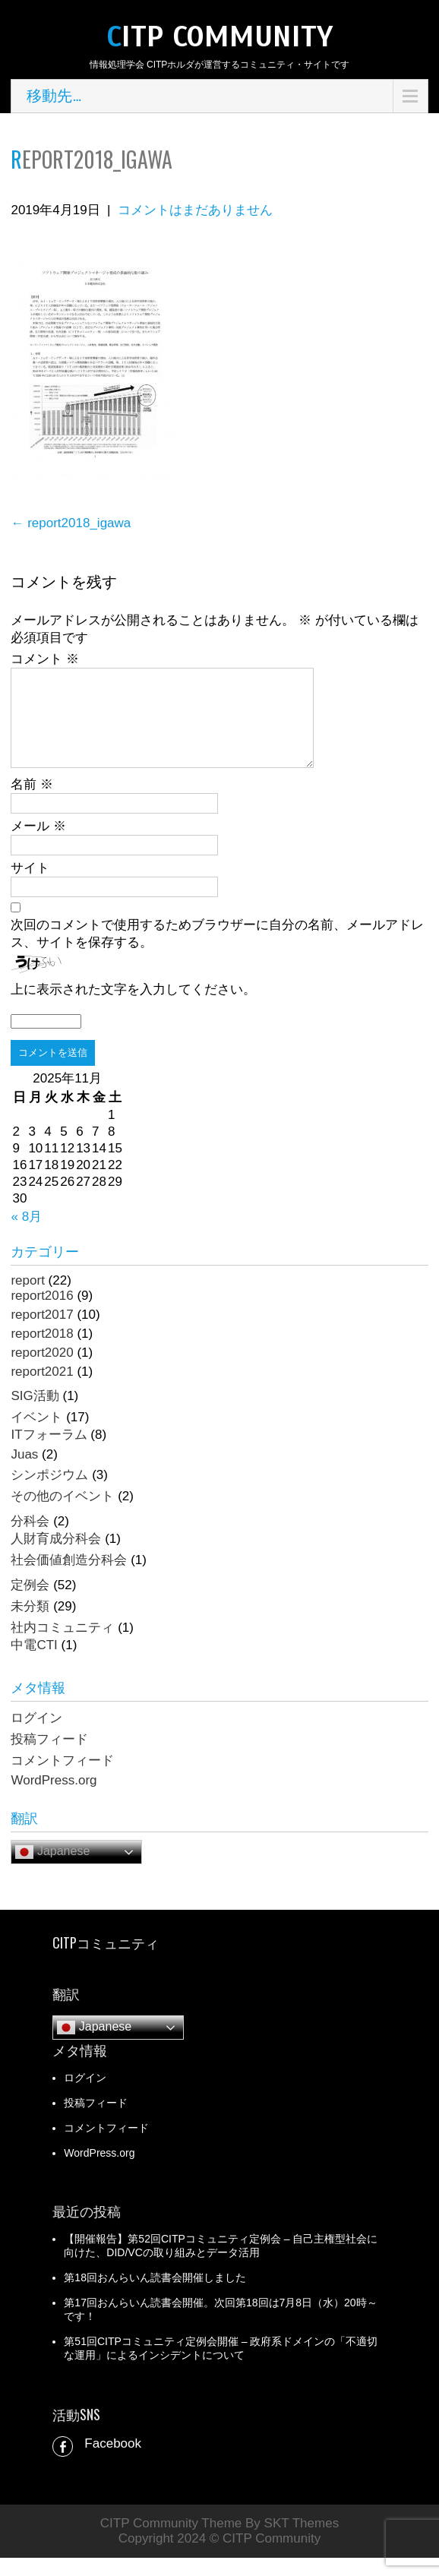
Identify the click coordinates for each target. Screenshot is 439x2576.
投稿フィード (49, 1757)
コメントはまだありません (195, 210)
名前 (32, 802)
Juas (24, 1472)
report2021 (42, 1390)
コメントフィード (62, 1779)
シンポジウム (49, 1493)
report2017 (42, 1333)
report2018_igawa (71, 523)
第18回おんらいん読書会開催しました (155, 2296)
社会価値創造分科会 (69, 1578)
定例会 (30, 1603)
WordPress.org (53, 1798)
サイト (30, 886)
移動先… (54, 96)
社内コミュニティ (62, 1646)
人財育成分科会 (56, 1557)
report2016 (42, 1314)
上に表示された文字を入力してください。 (133, 1007)
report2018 (42, 1352)
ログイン (36, 1736)
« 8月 (26, 1235)
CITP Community (219, 37)
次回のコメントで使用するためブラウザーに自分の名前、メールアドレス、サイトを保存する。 (217, 952)
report (27, 1298)
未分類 (30, 1624)
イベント (36, 1435)
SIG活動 (34, 1414)
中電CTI (34, 1663)
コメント (45, 659)
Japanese (52, 1870)
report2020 (42, 1371)
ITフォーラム (49, 1453)
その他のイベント (62, 1514)
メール (38, 844)
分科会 (30, 1539)
